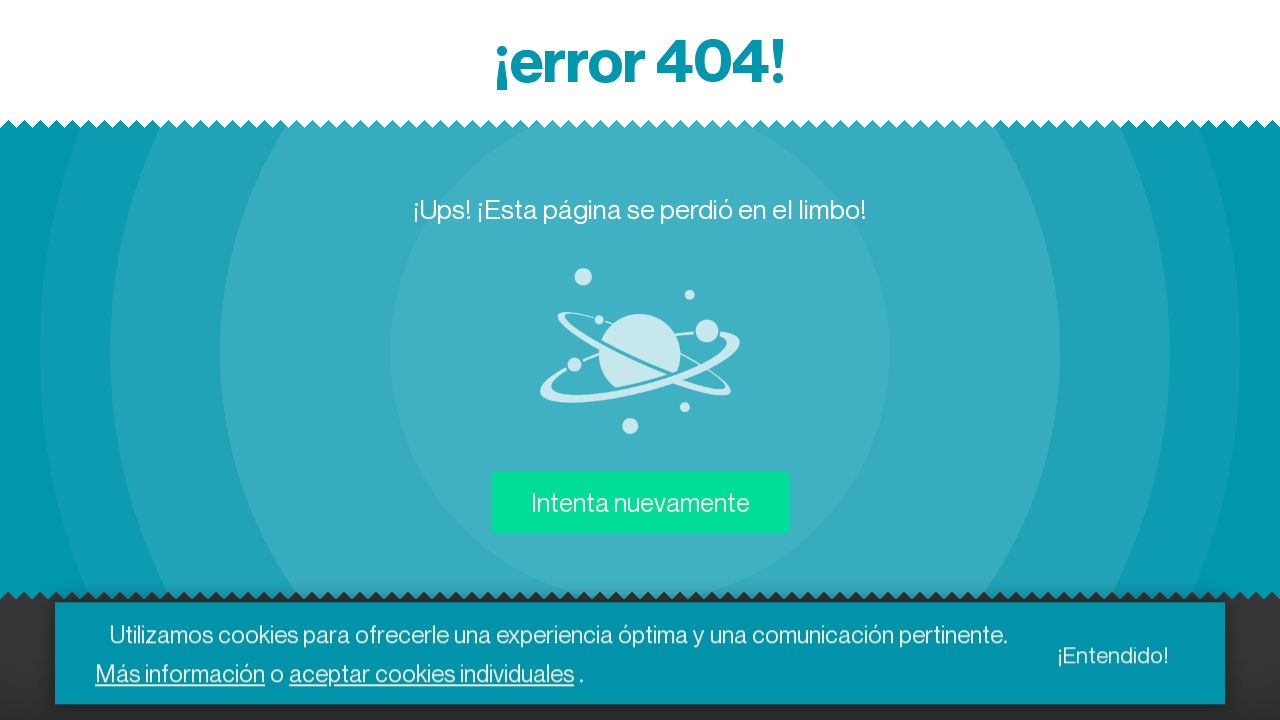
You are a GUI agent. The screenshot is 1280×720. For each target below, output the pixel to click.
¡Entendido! (1112, 657)
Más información (180, 676)
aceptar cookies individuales (431, 676)
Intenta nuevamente (640, 502)
